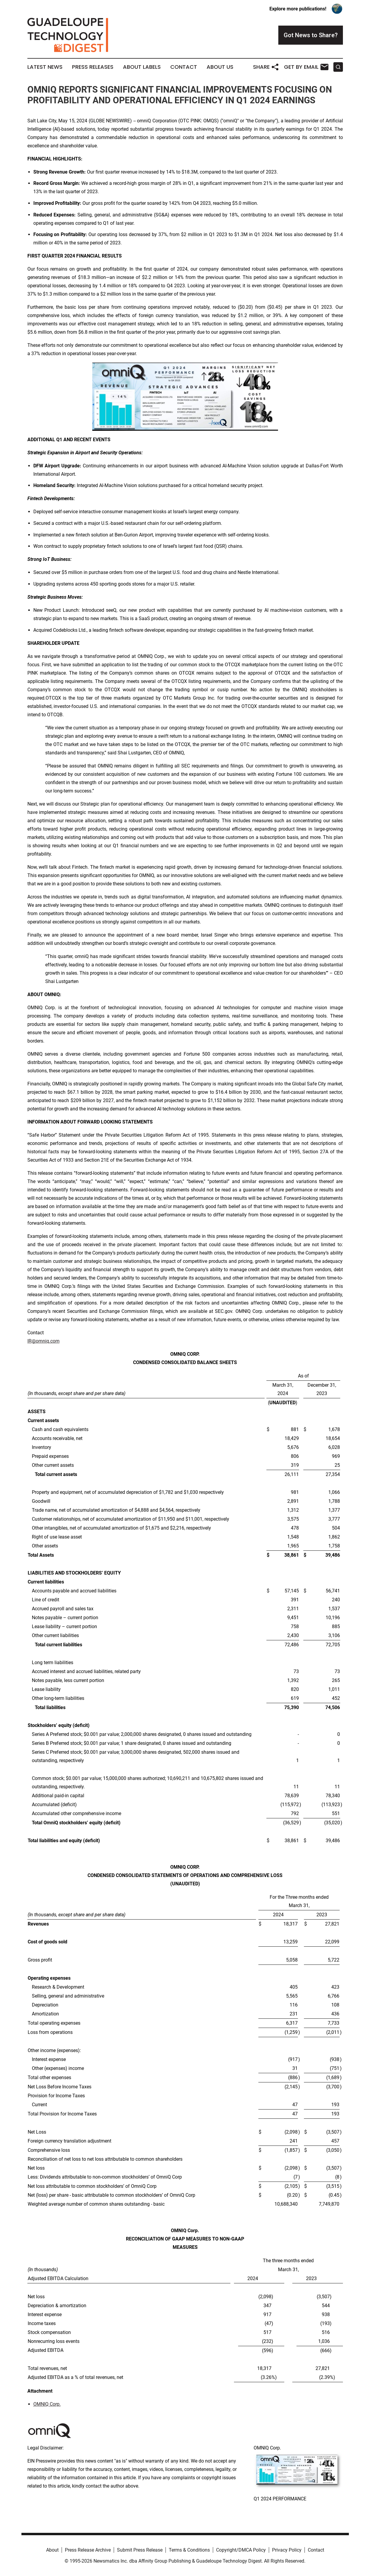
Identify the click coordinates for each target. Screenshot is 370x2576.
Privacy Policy (287, 2550)
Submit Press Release (140, 2550)
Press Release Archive (88, 2550)
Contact (183, 67)
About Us (220, 67)
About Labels (142, 67)
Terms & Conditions (189, 2550)
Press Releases (92, 67)
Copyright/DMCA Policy (241, 2550)
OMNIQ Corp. (47, 2404)
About (52, 2550)
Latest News (45, 67)
